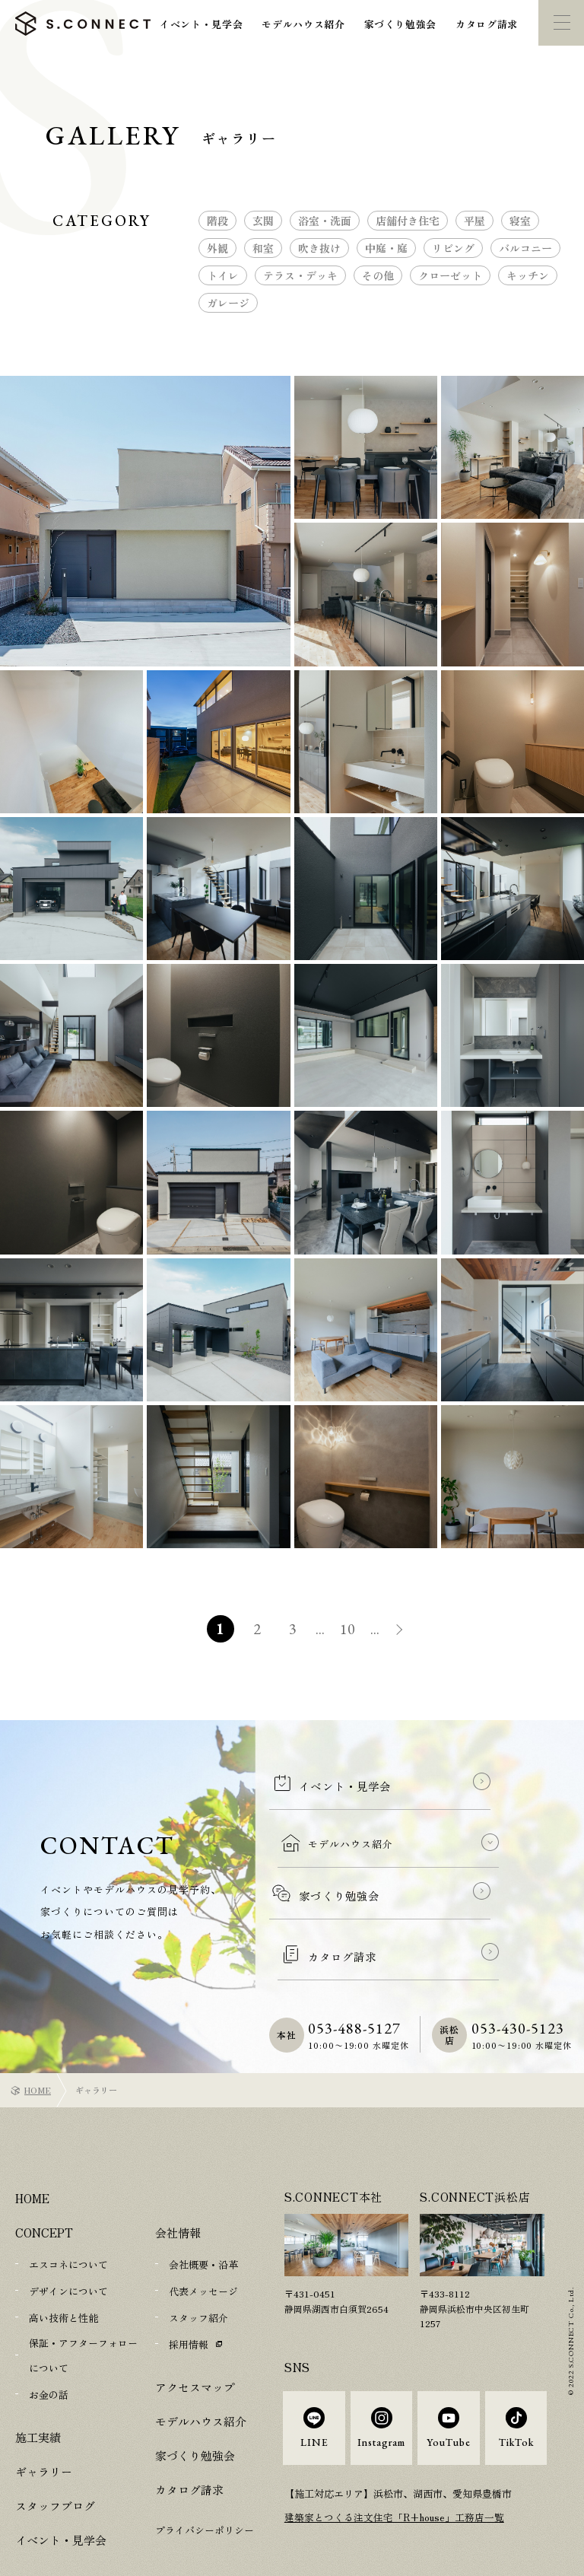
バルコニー (525, 248)
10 (349, 1629)
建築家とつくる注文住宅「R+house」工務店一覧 (395, 2477)
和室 (263, 248)
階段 (217, 220)
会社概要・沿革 (203, 2216)
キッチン (527, 275)
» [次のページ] (406, 1631)
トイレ (223, 275)
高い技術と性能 (63, 2267)
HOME (37, 2041)
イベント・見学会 (201, 24)
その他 (378, 275)
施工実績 (38, 2384)
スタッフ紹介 (198, 2267)
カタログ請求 (486, 24)
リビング (453, 248)
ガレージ (228, 302)
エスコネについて (68, 2216)
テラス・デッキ (300, 275)
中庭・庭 (386, 248)
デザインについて (68, 2241)
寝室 (520, 220)
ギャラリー (43, 2418)
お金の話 (48, 2342)
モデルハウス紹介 (303, 24)
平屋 (474, 220)
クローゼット (450, 275)
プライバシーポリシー (204, 2478)
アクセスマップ (195, 2335)
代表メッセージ (203, 2241)
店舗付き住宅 (408, 220)
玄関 (263, 220)
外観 (217, 248)
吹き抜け (319, 248)
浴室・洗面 (324, 220)
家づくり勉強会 (400, 24)
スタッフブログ (55, 2452)
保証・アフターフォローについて (83, 2304)
